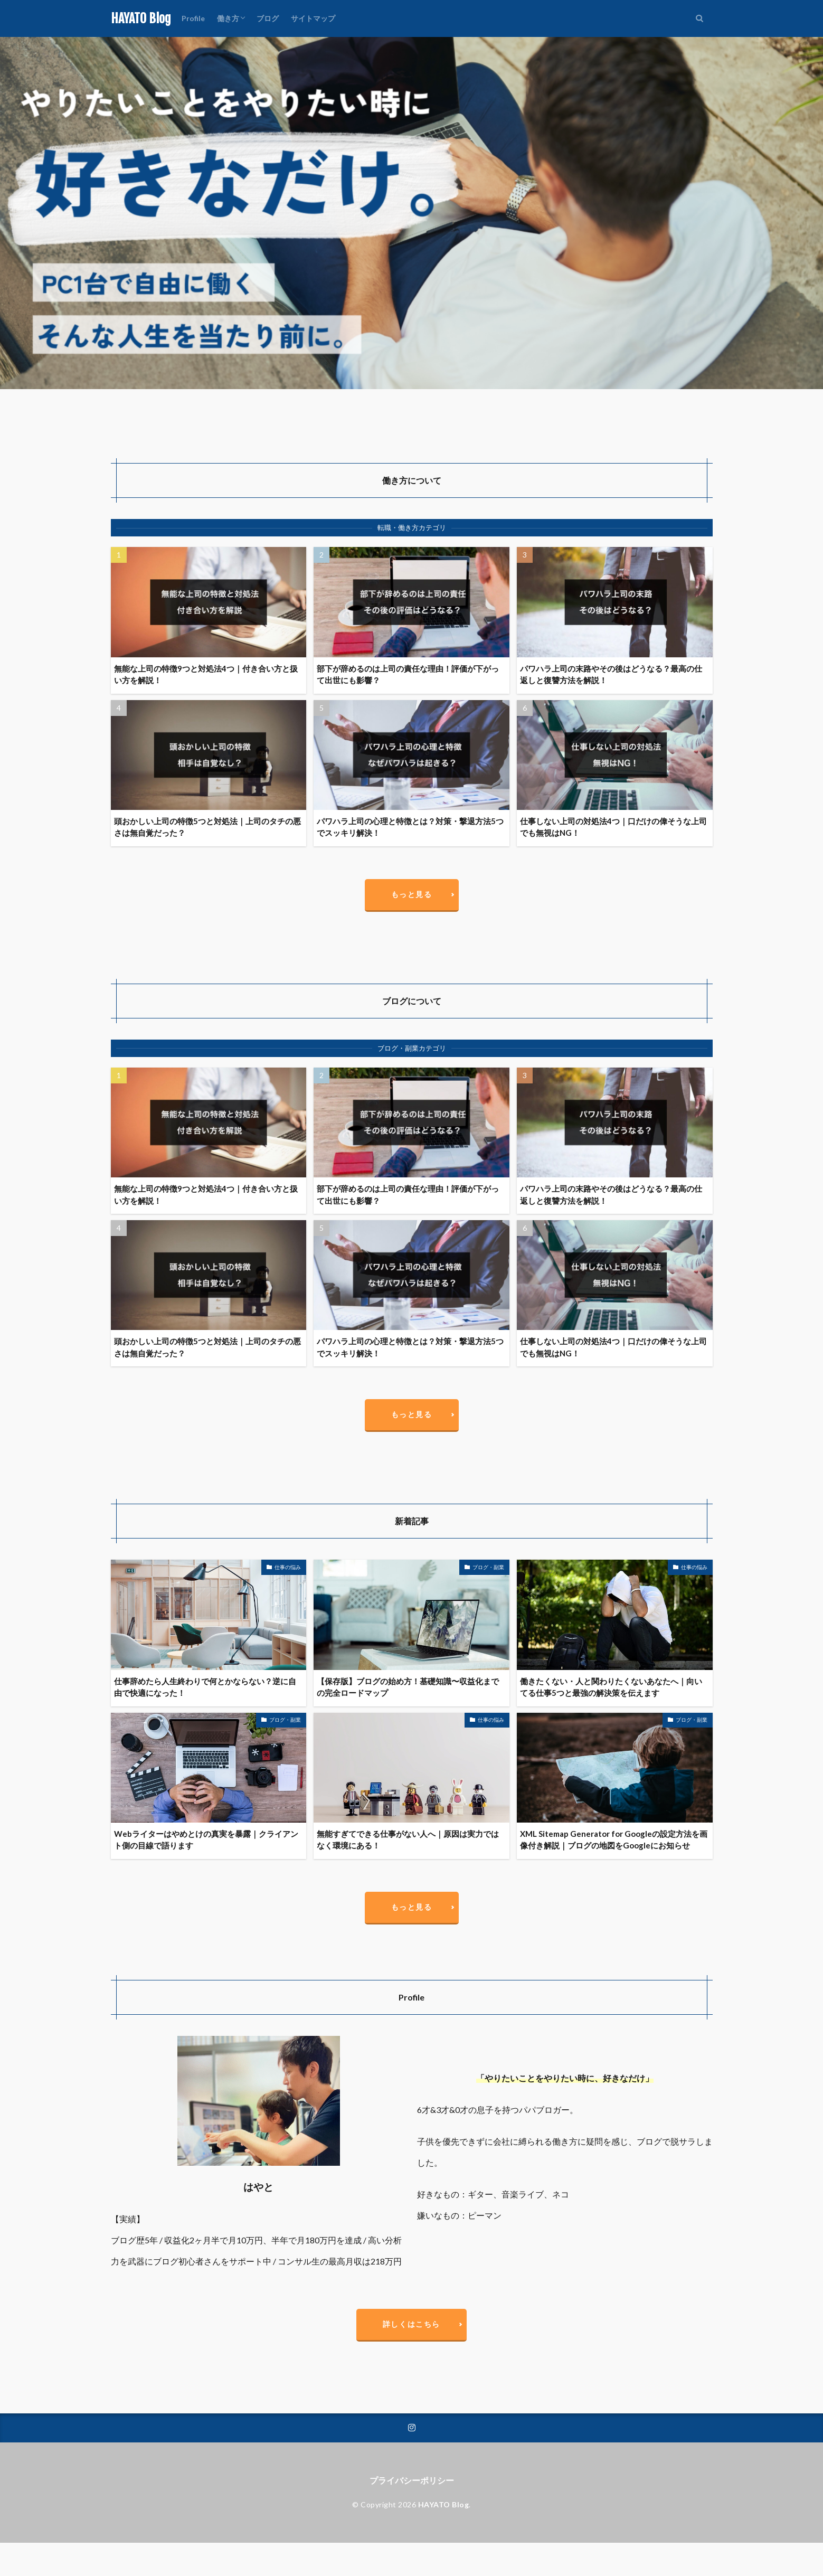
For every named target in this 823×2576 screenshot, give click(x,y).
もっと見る (411, 894)
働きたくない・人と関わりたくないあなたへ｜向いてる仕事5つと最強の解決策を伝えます (611, 1687)
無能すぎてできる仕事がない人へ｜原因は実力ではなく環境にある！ (408, 1840)
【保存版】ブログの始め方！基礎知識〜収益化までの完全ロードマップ (408, 1687)
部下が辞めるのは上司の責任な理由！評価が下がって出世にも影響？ (408, 674)
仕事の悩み (288, 1567)
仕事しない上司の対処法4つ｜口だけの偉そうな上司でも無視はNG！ (613, 827)
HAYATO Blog (141, 18)
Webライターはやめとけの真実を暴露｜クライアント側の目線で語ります (206, 1840)
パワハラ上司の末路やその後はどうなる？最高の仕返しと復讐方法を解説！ (611, 674)
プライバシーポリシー (412, 2480)
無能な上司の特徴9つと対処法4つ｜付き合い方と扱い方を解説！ (206, 674)
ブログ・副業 (488, 1567)
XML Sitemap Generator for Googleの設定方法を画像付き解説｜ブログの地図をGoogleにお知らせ (613, 1840)
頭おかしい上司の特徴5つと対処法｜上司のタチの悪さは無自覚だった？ (207, 827)
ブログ (268, 18)
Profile (193, 18)
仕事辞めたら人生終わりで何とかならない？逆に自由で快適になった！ (205, 1687)
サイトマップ (313, 18)
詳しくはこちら (411, 2323)
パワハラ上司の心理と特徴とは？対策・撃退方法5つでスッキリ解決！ (410, 827)
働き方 (228, 18)
